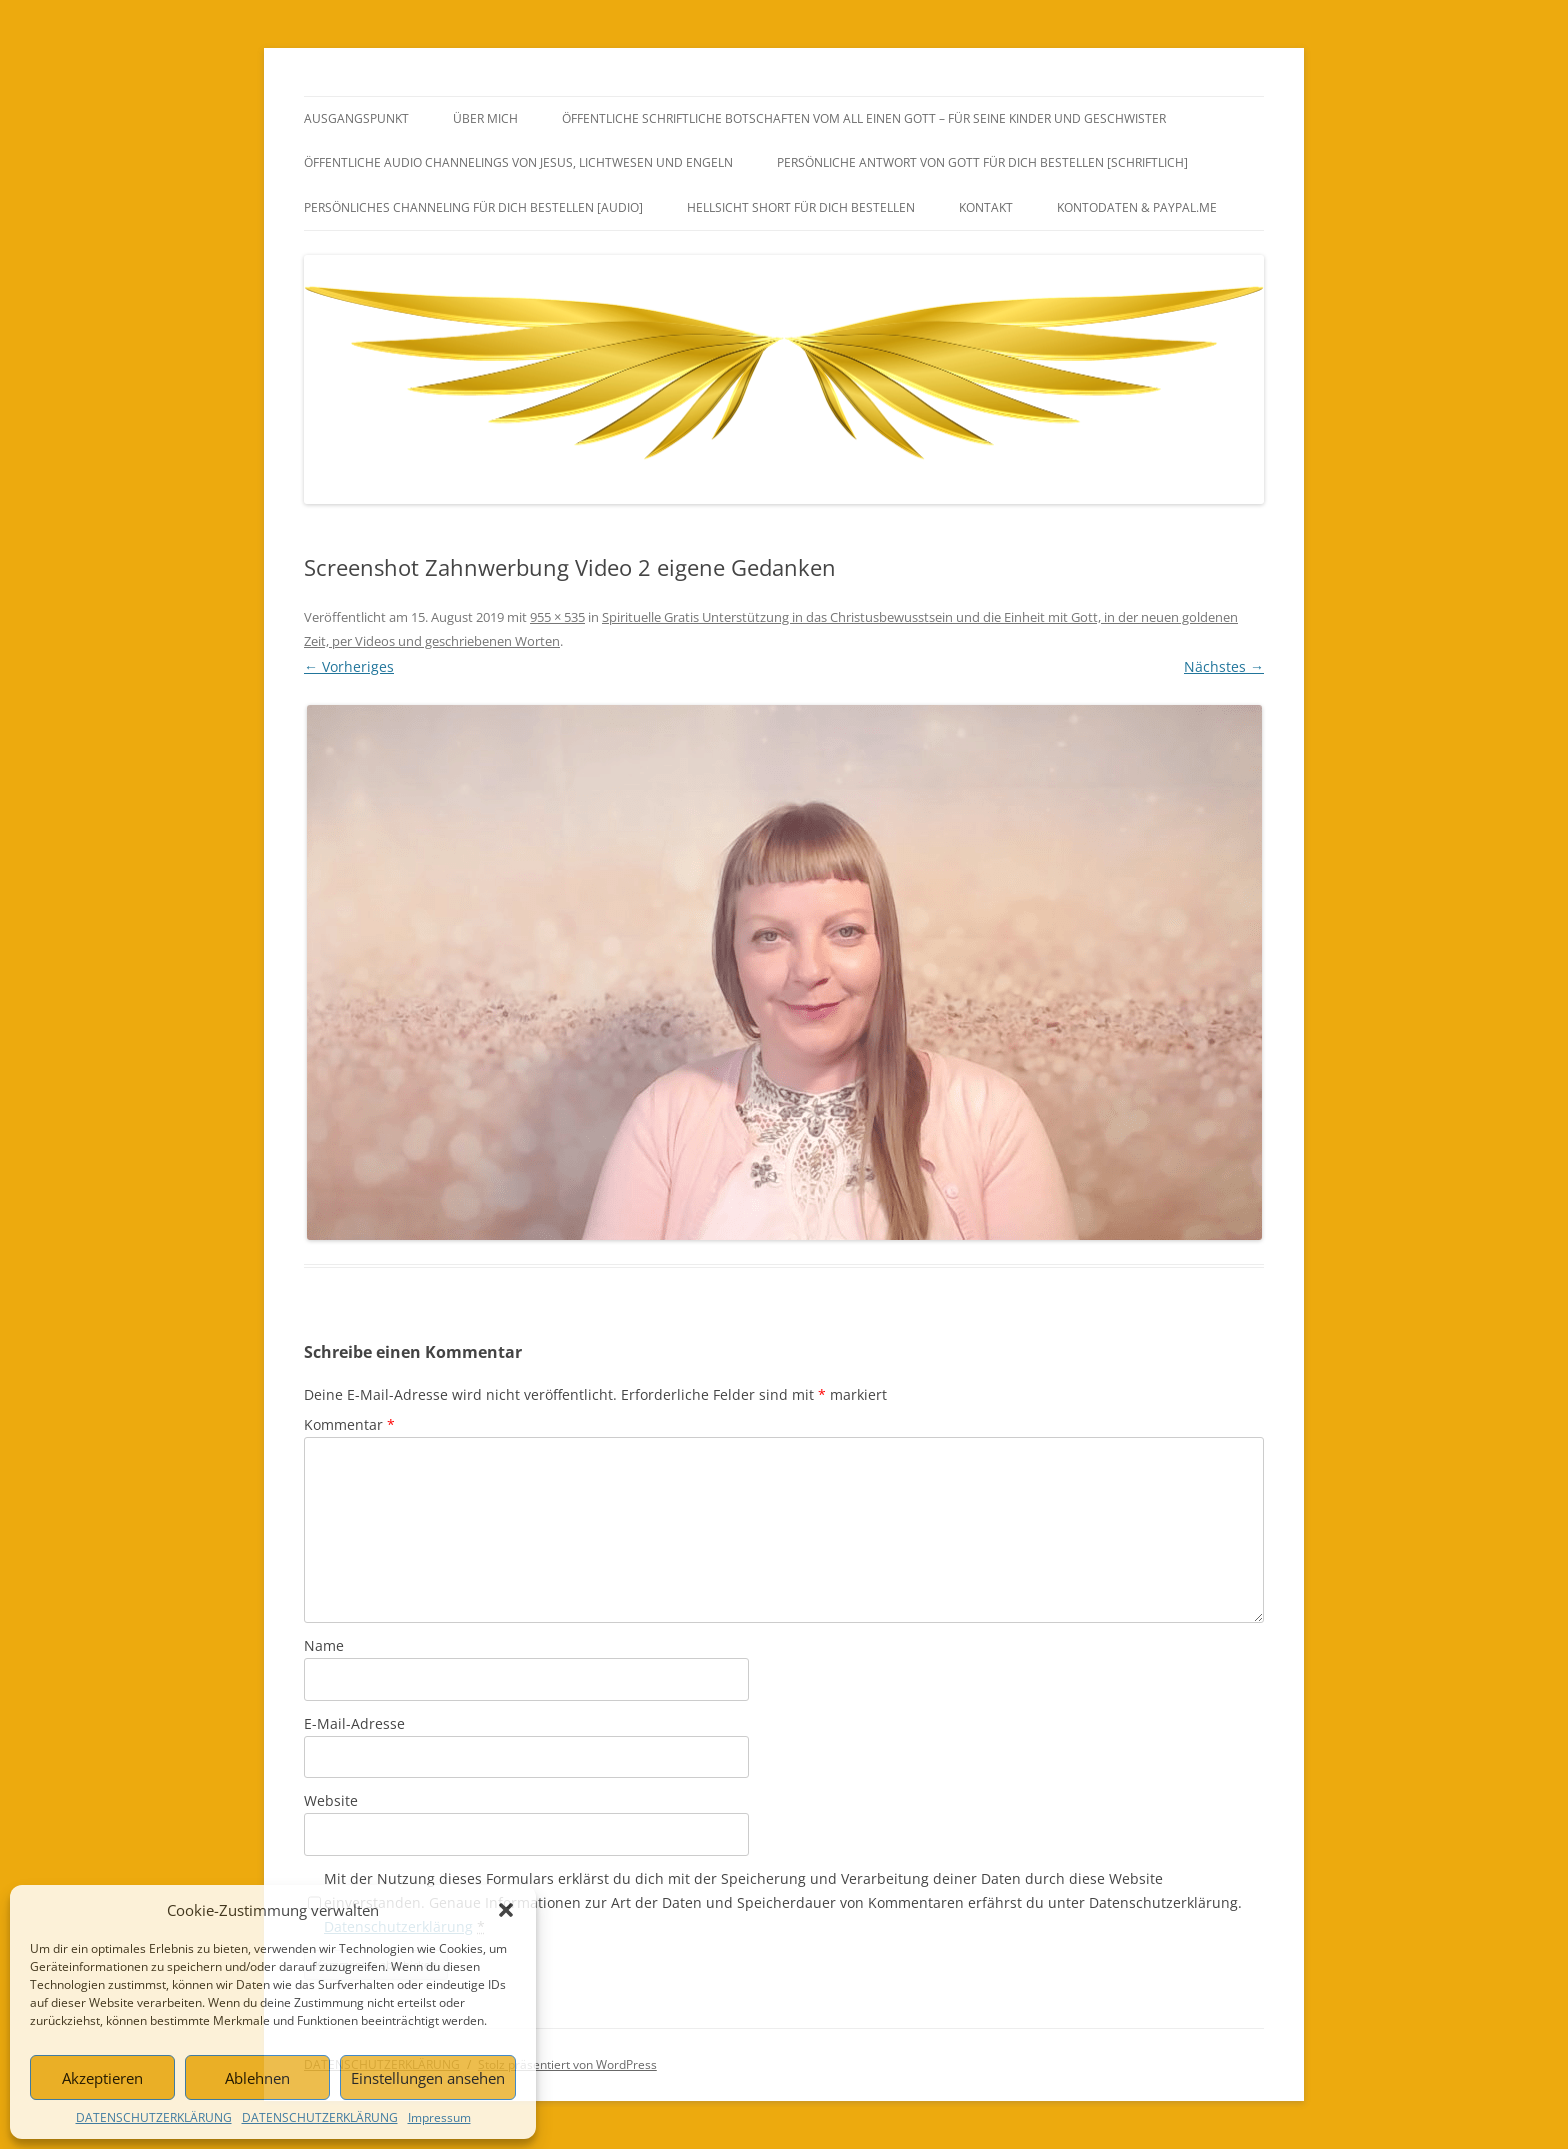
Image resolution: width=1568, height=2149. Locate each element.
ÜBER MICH (485, 118)
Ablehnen (257, 2078)
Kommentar (349, 1424)
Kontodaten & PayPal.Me (1137, 207)
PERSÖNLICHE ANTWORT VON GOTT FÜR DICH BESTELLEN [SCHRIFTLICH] (982, 162)
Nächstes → (1224, 666)
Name (324, 1645)
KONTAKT (986, 207)
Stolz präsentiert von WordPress (567, 2064)
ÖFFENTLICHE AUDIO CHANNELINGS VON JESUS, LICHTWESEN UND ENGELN (518, 162)
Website (331, 1800)
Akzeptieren (102, 2078)
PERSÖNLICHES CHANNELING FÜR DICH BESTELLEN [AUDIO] (473, 207)
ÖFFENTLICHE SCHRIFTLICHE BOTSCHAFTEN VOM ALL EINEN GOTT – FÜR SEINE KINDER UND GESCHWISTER (864, 118)
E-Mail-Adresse (354, 1723)
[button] (506, 1910)
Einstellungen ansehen (428, 2078)
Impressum (439, 2117)
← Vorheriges (349, 666)
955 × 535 (557, 617)
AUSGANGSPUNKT (356, 118)
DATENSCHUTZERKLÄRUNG (154, 2117)
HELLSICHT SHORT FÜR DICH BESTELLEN (801, 207)
